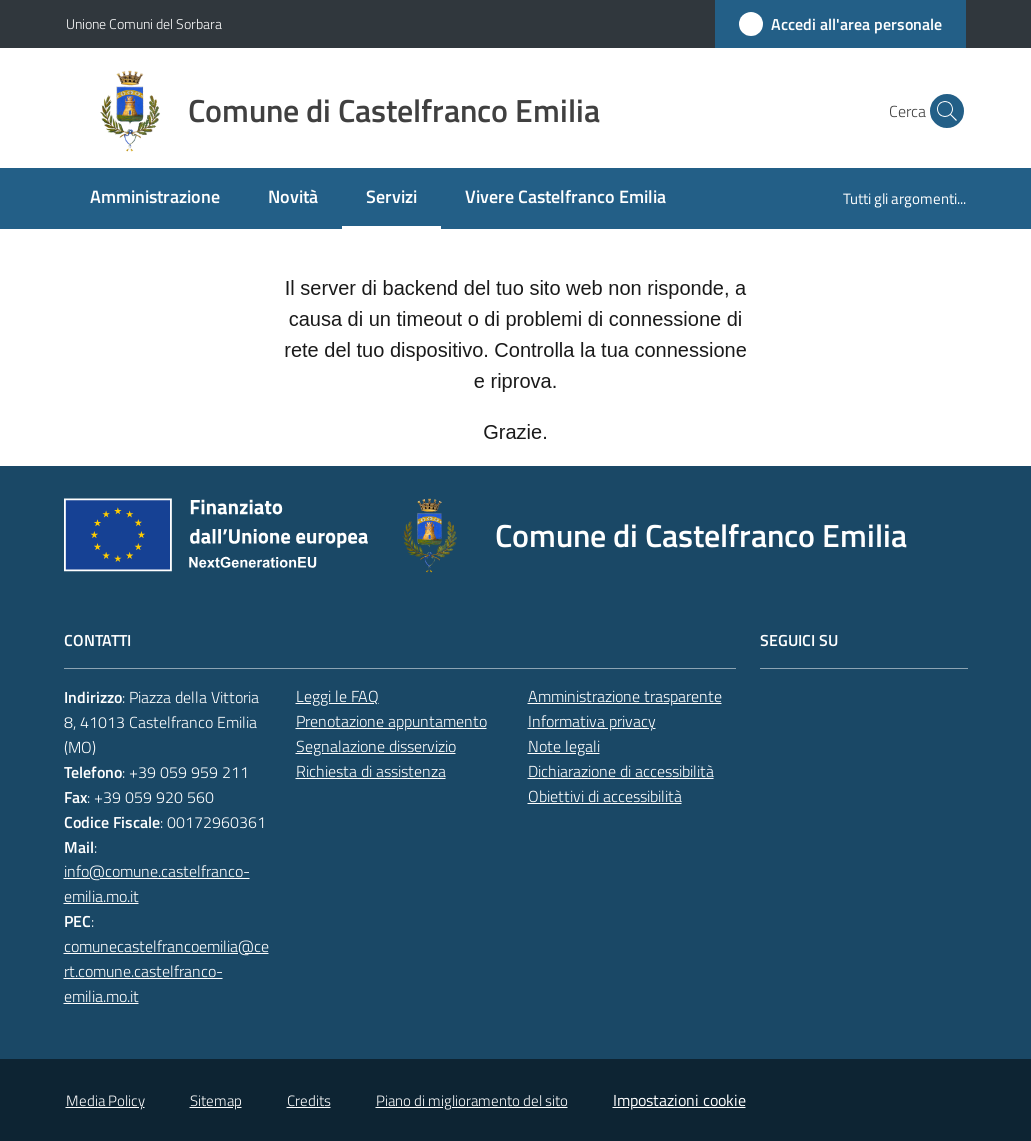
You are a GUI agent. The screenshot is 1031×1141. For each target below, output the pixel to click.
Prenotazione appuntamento (391, 721)
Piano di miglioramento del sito (472, 1100)
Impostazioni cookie (679, 1100)
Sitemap (216, 1100)
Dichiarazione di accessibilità (621, 771)
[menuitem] (155, 198)
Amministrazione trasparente (625, 696)
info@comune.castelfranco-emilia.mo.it (157, 883)
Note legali (564, 746)
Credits (309, 1100)
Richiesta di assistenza (371, 771)
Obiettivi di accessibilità (605, 796)
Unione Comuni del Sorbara (144, 23)
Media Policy (105, 1100)
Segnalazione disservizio (376, 746)
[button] (942, 111)
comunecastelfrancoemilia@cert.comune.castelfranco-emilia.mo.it (166, 971)
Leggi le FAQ (337, 696)
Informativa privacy (592, 721)
